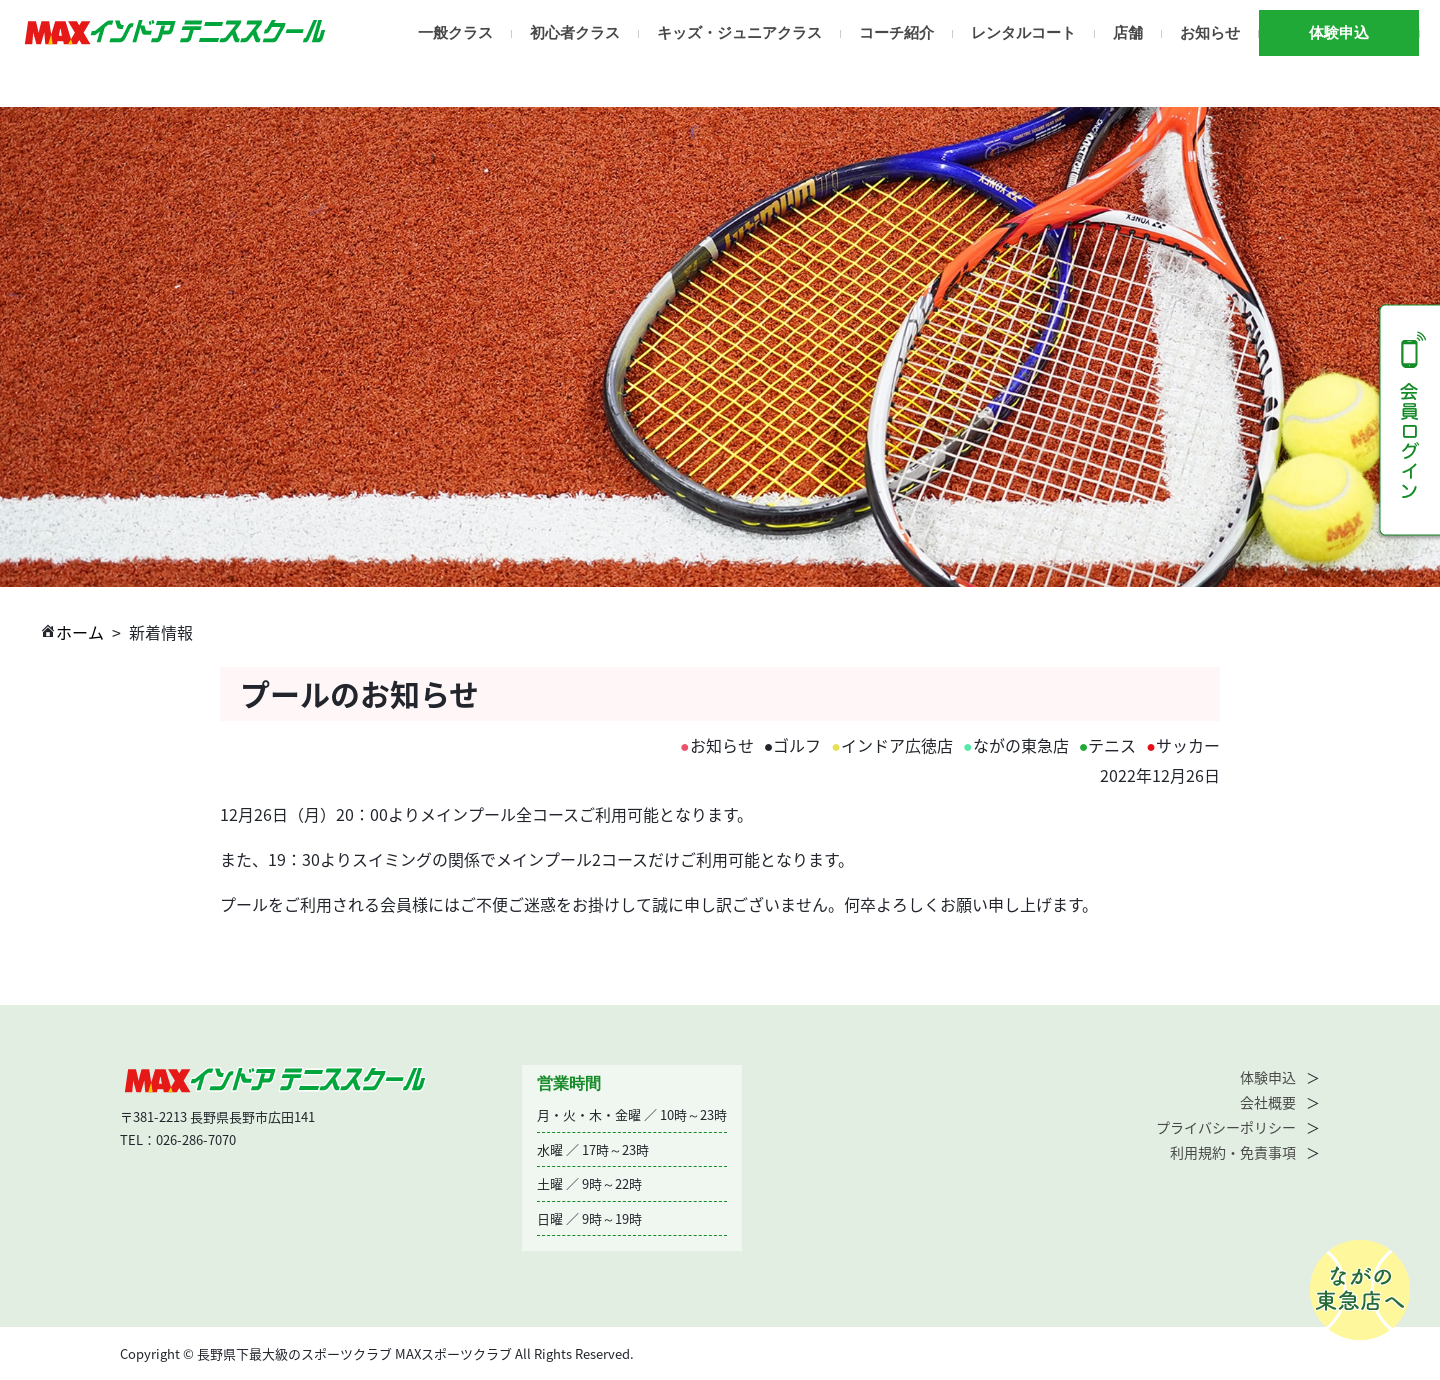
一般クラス (455, 33)
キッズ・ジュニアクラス (739, 33)
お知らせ (1210, 33)
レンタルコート (1023, 33)
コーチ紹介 (896, 33)
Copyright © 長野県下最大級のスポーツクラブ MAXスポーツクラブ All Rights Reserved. (377, 1353)
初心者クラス (575, 33)
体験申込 (1339, 33)
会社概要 (1268, 1102)
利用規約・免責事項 (1233, 1152)
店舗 (1128, 33)
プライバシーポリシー (1226, 1127)
